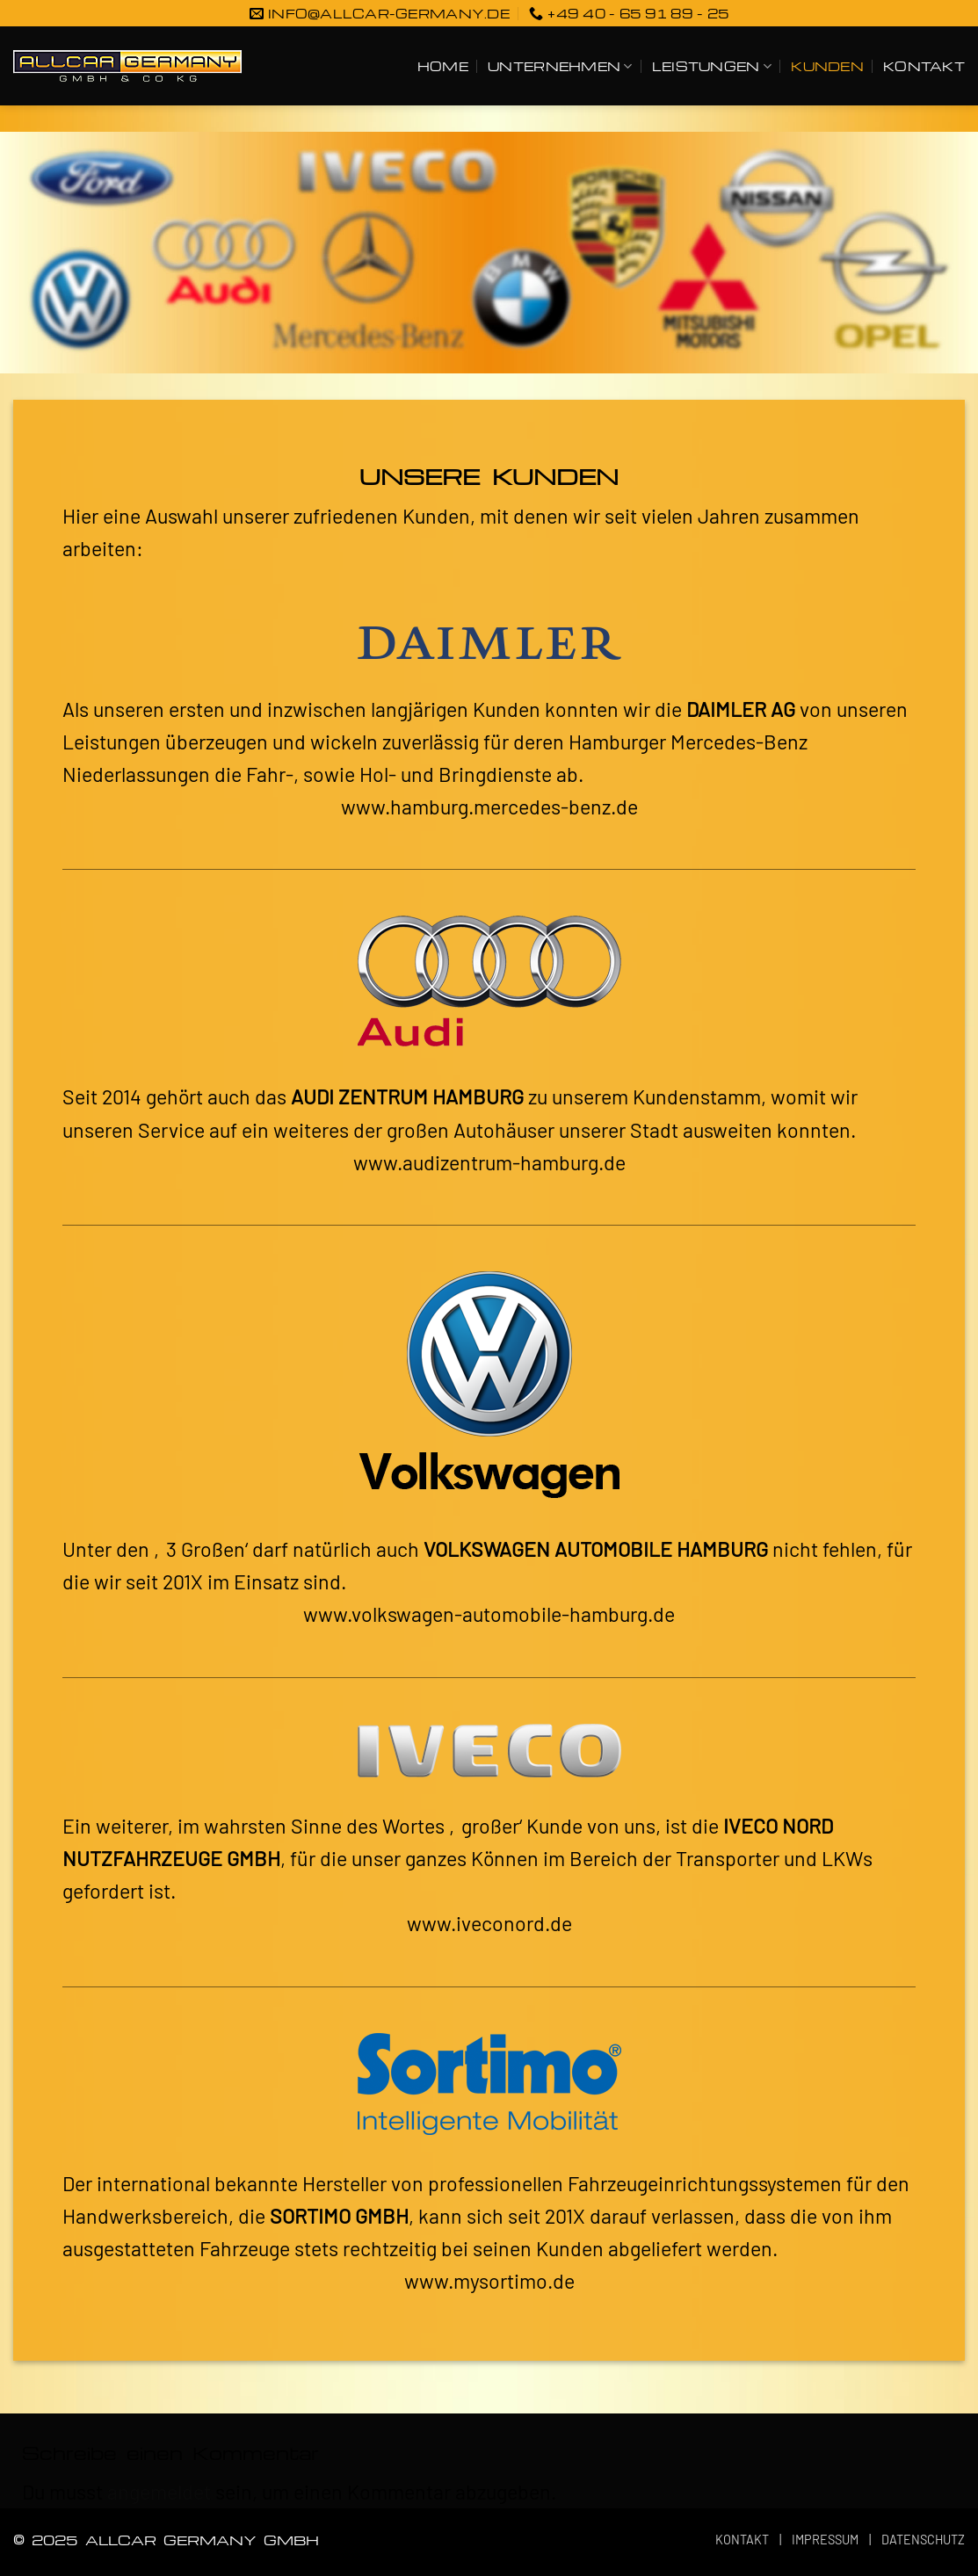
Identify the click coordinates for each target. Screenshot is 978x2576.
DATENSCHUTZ (923, 2539)
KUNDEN (827, 66)
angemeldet (159, 2491)
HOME (442, 66)
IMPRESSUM (825, 2539)
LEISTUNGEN (712, 66)
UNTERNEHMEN (560, 66)
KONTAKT (924, 66)
